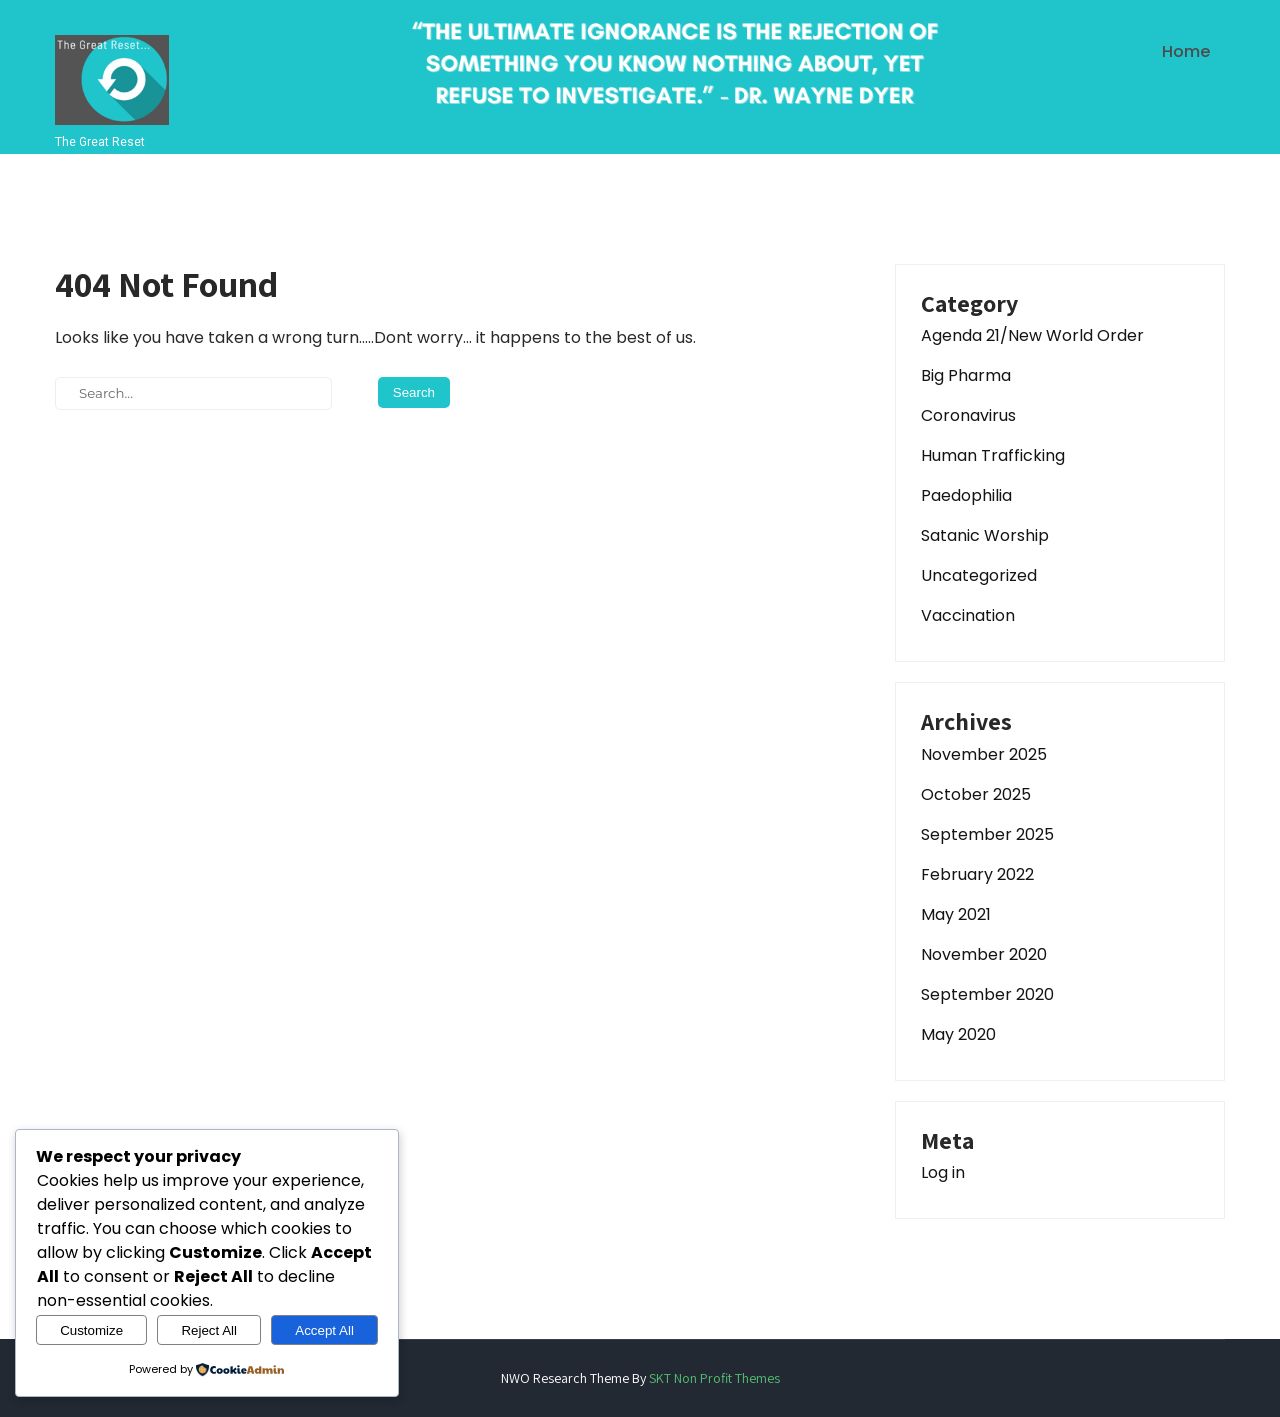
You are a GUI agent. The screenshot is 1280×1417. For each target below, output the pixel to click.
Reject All (209, 1330)
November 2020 (984, 954)
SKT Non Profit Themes (714, 1378)
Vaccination (968, 615)
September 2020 (987, 994)
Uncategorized (979, 575)
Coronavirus (968, 415)
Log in (943, 1172)
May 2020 (958, 1034)
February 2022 (977, 874)
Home (1186, 51)
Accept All (324, 1330)
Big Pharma (966, 375)
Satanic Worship (985, 535)
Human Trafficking (993, 455)
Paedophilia (966, 495)
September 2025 (987, 834)
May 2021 (956, 914)
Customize (91, 1330)
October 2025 (976, 794)
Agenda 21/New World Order (1032, 335)
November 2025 (984, 754)
